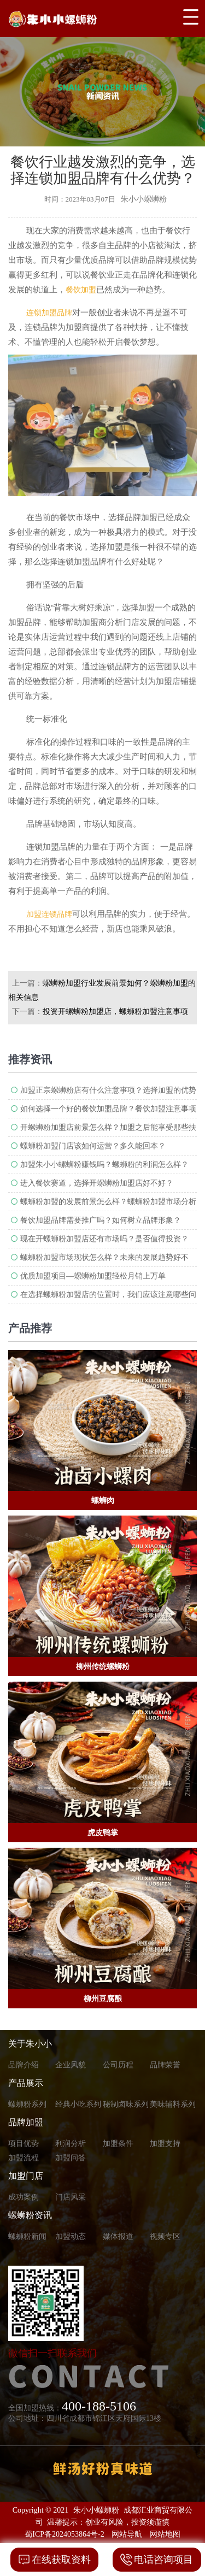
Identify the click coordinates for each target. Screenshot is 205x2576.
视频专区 (165, 2236)
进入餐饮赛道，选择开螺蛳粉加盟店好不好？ (96, 1183)
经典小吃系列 (78, 2104)
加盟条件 (118, 2143)
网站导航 (127, 2534)
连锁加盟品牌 (49, 313)
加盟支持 (165, 2143)
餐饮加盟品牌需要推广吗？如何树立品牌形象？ (100, 1220)
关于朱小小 (30, 2043)
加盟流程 (23, 2158)
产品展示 (25, 2083)
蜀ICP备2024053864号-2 (64, 2534)
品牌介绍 (23, 2065)
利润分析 (70, 2143)
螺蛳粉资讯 (30, 2215)
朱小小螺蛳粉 (96, 2510)
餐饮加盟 (81, 290)
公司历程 (118, 2065)
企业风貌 (70, 2065)
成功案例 (23, 2197)
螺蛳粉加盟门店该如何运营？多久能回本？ (93, 1146)
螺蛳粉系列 (27, 2104)
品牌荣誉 (165, 2065)
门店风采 (70, 2197)
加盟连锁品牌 (49, 914)
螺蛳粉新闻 (27, 2236)
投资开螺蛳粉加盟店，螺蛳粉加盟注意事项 (115, 1011)
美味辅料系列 (173, 2104)
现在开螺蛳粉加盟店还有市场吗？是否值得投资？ (104, 1239)
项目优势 (23, 2143)
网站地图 (165, 2534)
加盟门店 (25, 2175)
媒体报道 (118, 2236)
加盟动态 (70, 2236)
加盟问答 (70, 2158)
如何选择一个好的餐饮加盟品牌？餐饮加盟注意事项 (108, 1109)
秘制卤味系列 (126, 2104)
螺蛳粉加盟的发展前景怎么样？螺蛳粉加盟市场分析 (108, 1202)
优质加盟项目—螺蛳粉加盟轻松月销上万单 (93, 1276)
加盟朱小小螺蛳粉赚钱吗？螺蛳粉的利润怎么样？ (104, 1164)
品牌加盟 (25, 2122)
